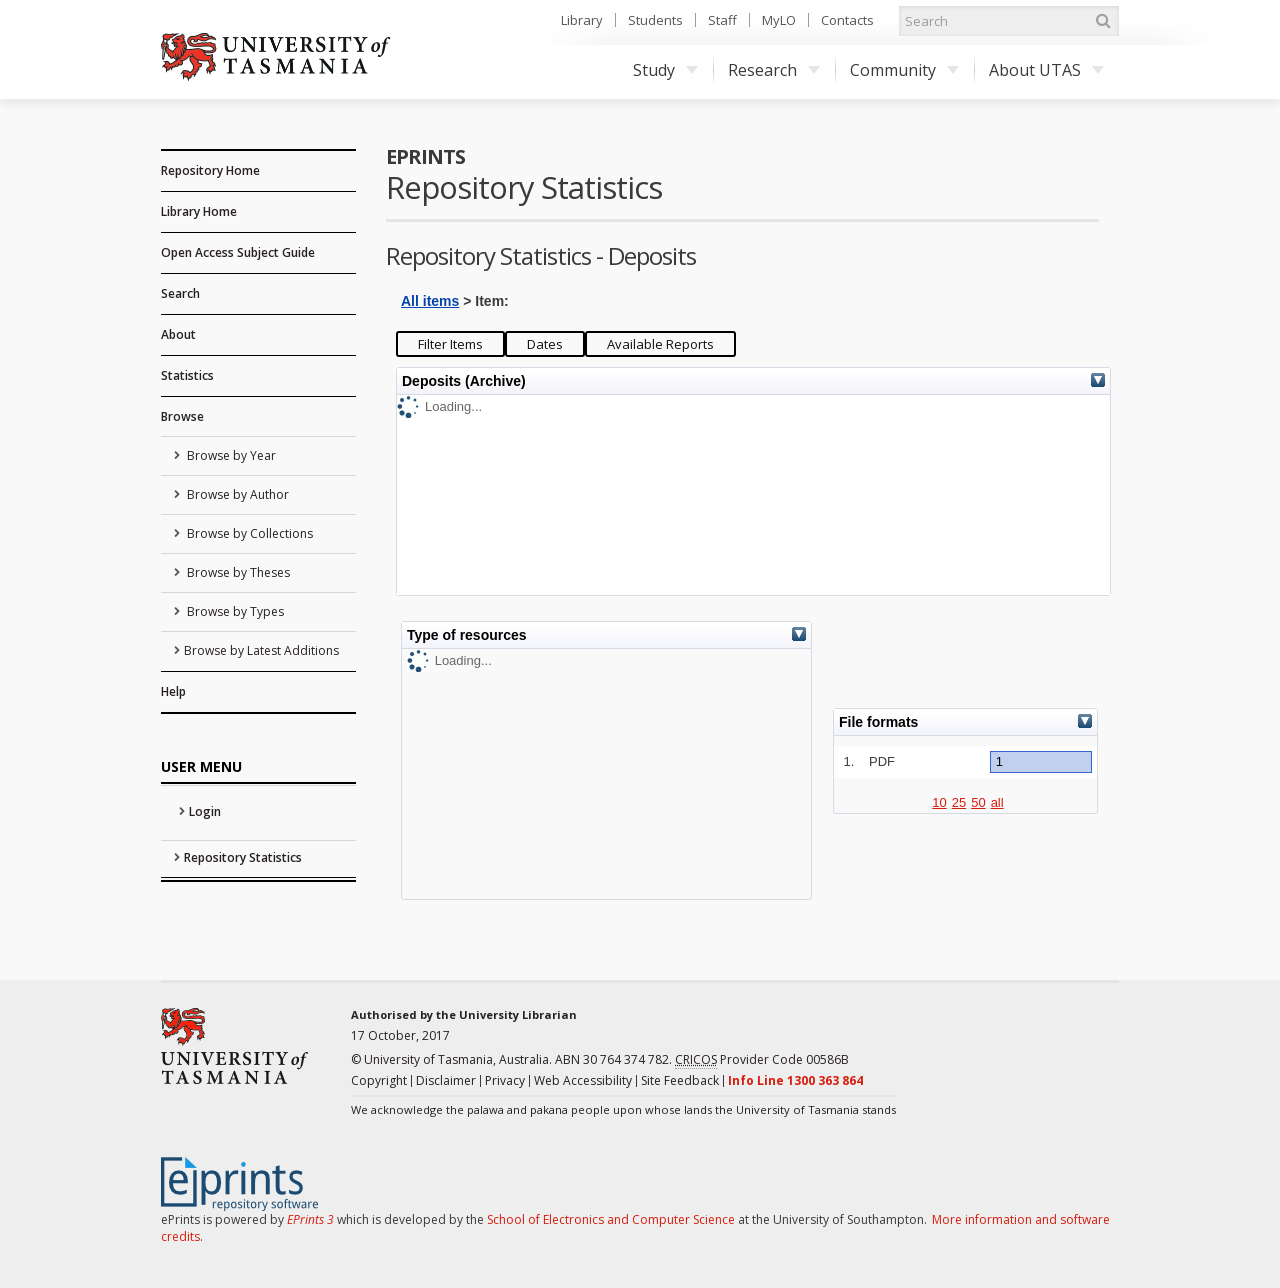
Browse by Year (230, 455)
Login (205, 811)
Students (655, 20)
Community (904, 70)
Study (665, 70)
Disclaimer (446, 1080)
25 (959, 802)
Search (180, 293)
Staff (722, 20)
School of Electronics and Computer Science (611, 1219)
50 (978, 802)
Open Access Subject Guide (238, 252)
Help (173, 691)
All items (430, 301)
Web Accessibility (583, 1080)
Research (774, 70)
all (997, 802)
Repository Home (210, 170)
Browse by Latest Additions (261, 650)
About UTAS (1046, 70)
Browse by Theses (237, 572)
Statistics (187, 375)
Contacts (847, 20)
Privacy (505, 1080)
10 (939, 802)
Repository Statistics (243, 857)
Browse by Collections (248, 533)
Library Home (199, 211)
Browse (182, 416)
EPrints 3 (310, 1219)
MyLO (779, 20)
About (178, 334)
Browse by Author (236, 494)
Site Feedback (680, 1080)
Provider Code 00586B (762, 1060)
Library (582, 20)
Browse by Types (234, 611)
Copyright (379, 1080)
